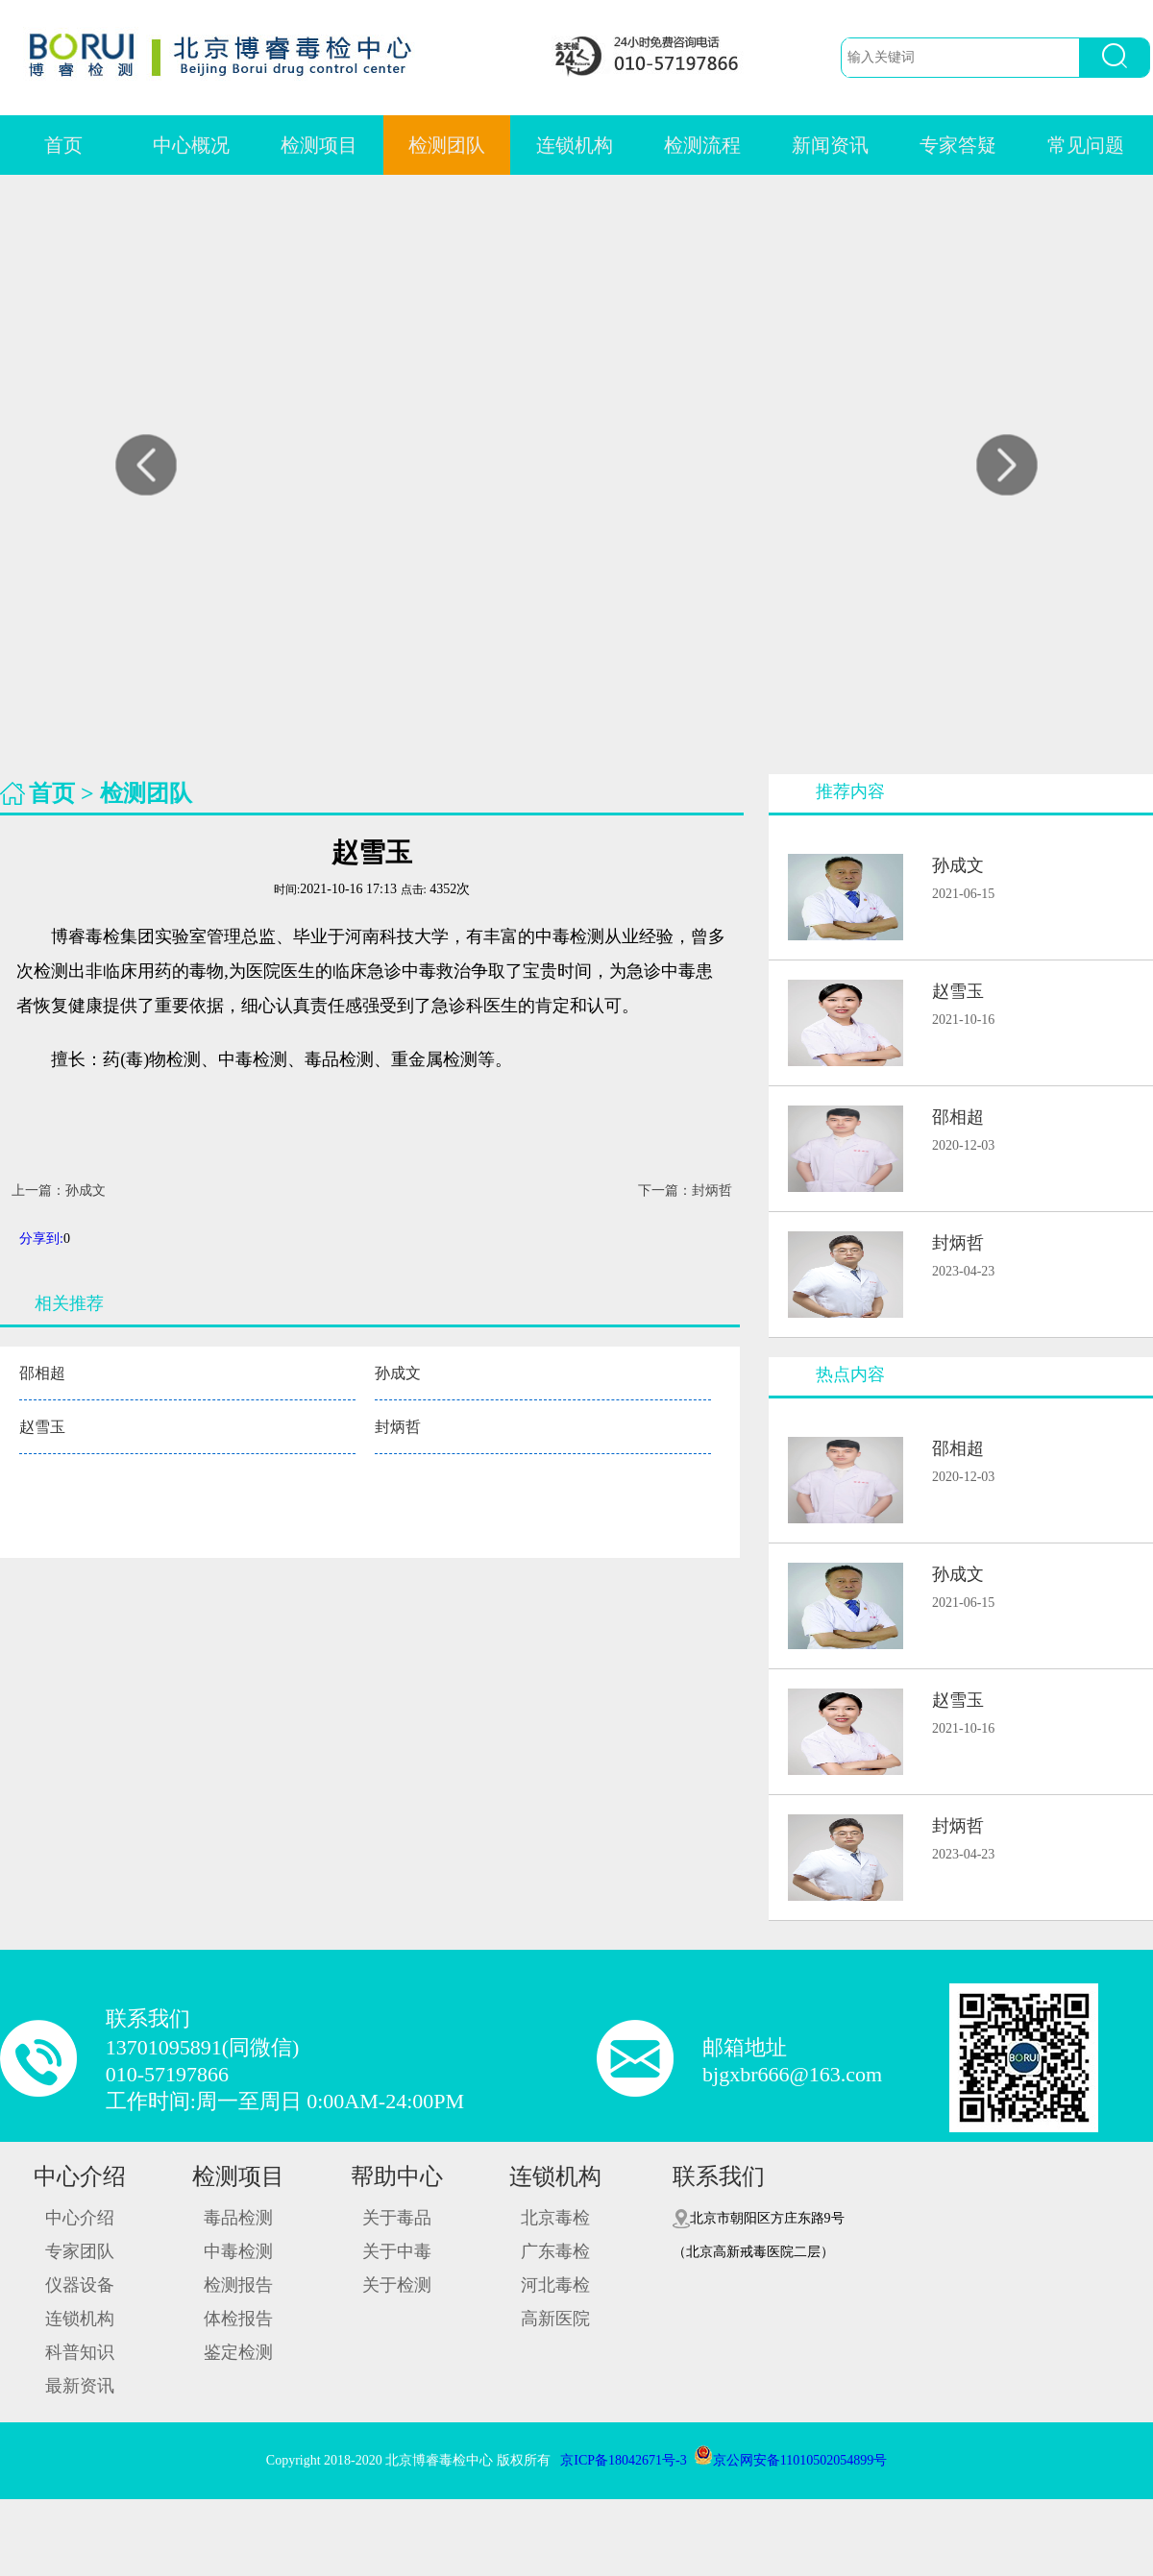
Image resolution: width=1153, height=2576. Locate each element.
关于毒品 (396, 2217)
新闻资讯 (830, 145)
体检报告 (238, 2318)
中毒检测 (238, 2251)
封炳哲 (398, 1427)
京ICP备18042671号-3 (623, 2460)
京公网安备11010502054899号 (790, 2460)
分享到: (41, 1238)
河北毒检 (555, 2285)
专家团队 (79, 2251)
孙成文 (398, 1373)
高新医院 (555, 2318)
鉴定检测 (238, 2352)
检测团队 (446, 145)
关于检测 (396, 2285)
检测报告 (238, 2285)
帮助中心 (397, 2176)
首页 (63, 145)
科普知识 (79, 2352)
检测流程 (702, 145)
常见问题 (1085, 145)
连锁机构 (574, 145)
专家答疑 (958, 145)
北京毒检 (555, 2217)
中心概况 (191, 145)
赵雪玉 (42, 1427)
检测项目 (319, 145)
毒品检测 (238, 2217)
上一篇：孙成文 (59, 1190)
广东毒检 (555, 2251)
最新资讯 (79, 2385)
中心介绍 (80, 2176)
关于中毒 (396, 2251)
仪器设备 (79, 2285)
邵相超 (42, 1373)
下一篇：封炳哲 (685, 1190)
